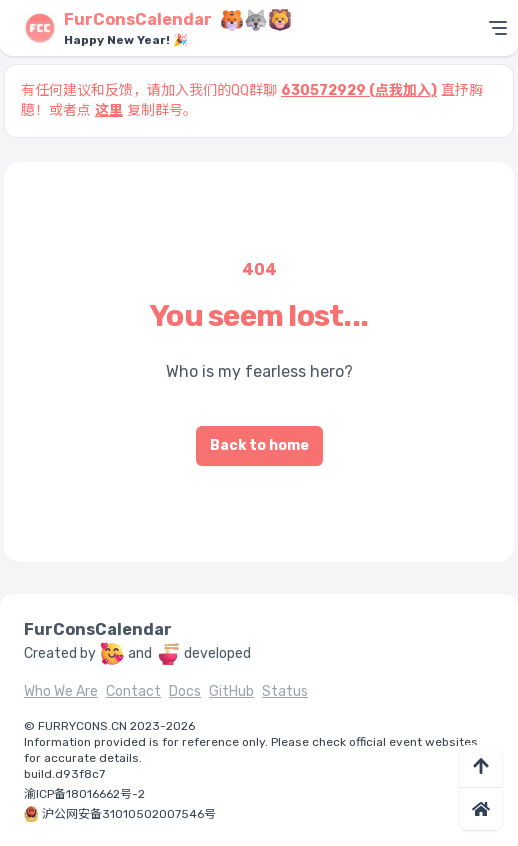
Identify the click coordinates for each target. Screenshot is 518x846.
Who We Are (61, 691)
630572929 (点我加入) (359, 90)
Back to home (259, 445)
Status (285, 691)
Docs (185, 691)
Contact (133, 691)
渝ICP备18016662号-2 (84, 794)
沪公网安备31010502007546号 (129, 814)
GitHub (231, 691)
